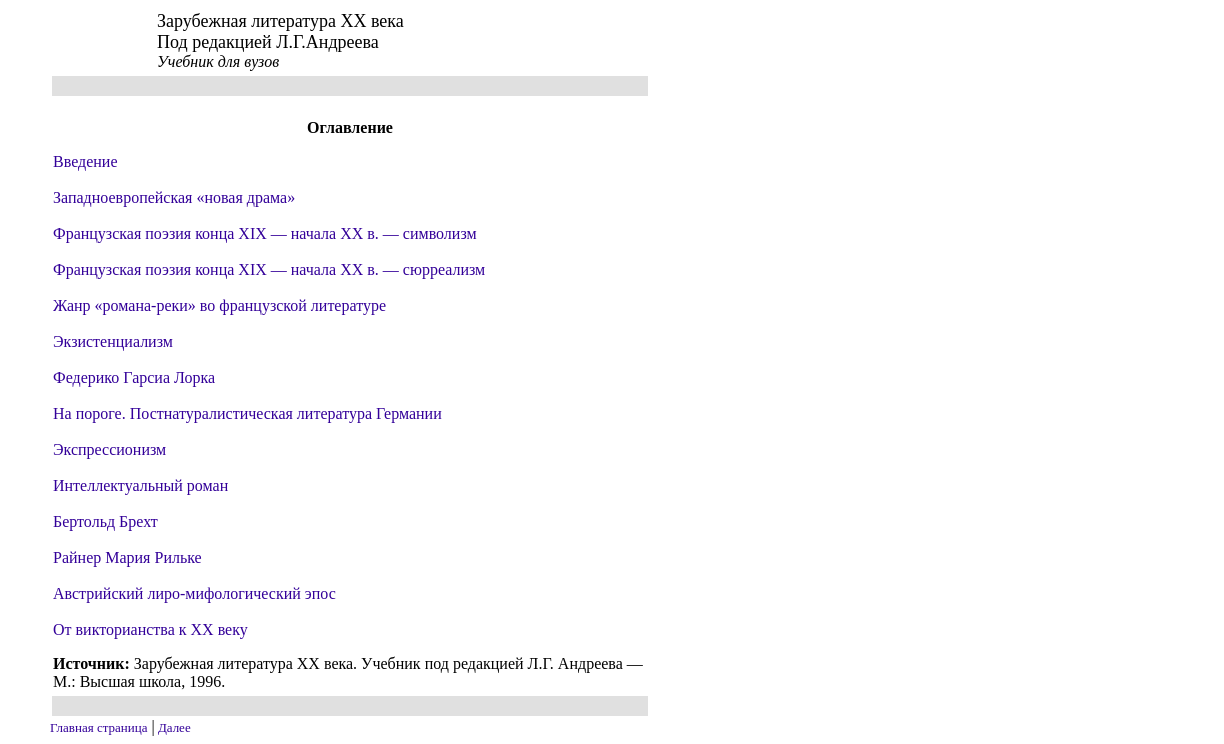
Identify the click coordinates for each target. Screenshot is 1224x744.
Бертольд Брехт (105, 521)
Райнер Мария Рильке (127, 557)
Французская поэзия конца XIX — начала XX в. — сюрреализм (269, 269)
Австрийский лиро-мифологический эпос (194, 593)
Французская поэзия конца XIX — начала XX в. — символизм (265, 233)
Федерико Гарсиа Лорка (134, 377)
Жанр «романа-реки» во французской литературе (219, 305)
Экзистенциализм (113, 341)
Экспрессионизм (109, 449)
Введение (85, 161)
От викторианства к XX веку (150, 629)
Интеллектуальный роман (140, 485)
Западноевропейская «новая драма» (174, 197)
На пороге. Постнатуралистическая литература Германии (247, 413)
